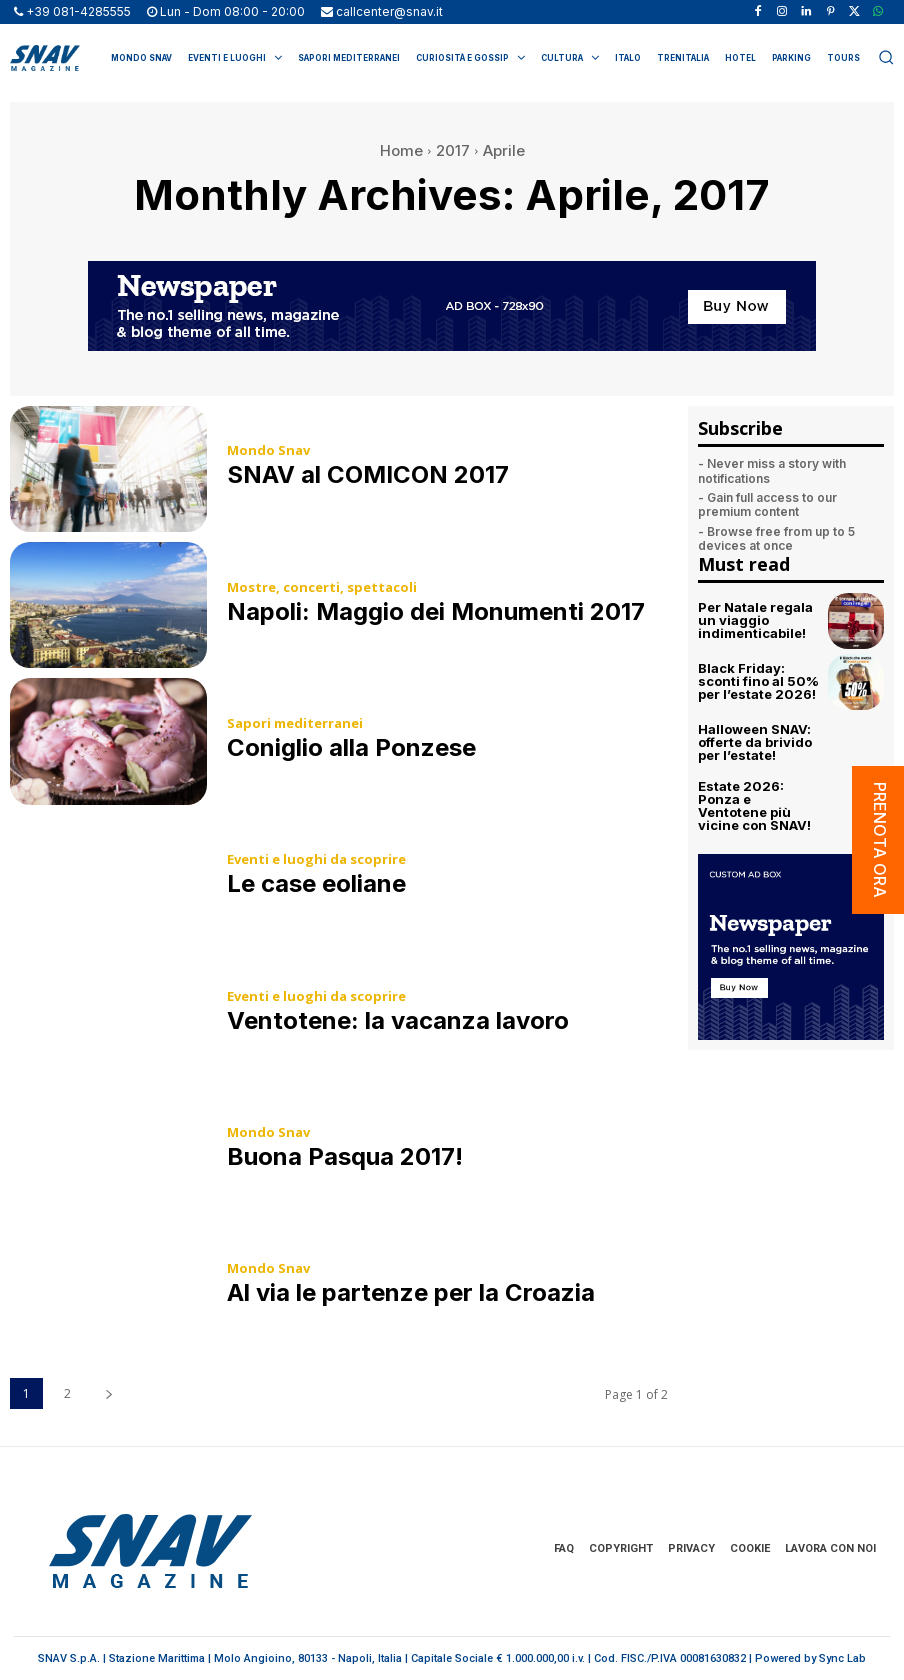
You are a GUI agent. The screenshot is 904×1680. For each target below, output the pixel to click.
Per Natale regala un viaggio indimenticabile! (755, 620)
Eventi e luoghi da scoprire (316, 859)
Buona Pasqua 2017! (345, 1156)
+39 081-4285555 (78, 11)
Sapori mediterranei (295, 723)
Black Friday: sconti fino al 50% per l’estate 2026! (758, 681)
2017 (453, 150)
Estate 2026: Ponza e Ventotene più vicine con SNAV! (754, 805)
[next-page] (108, 1393)
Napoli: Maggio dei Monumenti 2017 (436, 611)
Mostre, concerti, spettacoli (322, 587)
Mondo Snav (268, 450)
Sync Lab (842, 1658)
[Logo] (45, 58)
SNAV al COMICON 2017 (368, 474)
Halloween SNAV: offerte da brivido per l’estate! (755, 742)
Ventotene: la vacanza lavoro (398, 1020)
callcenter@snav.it (389, 11)
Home (401, 150)
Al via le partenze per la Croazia (411, 1292)
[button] (886, 57)
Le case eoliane (316, 883)
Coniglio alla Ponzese (351, 747)
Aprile (504, 150)
